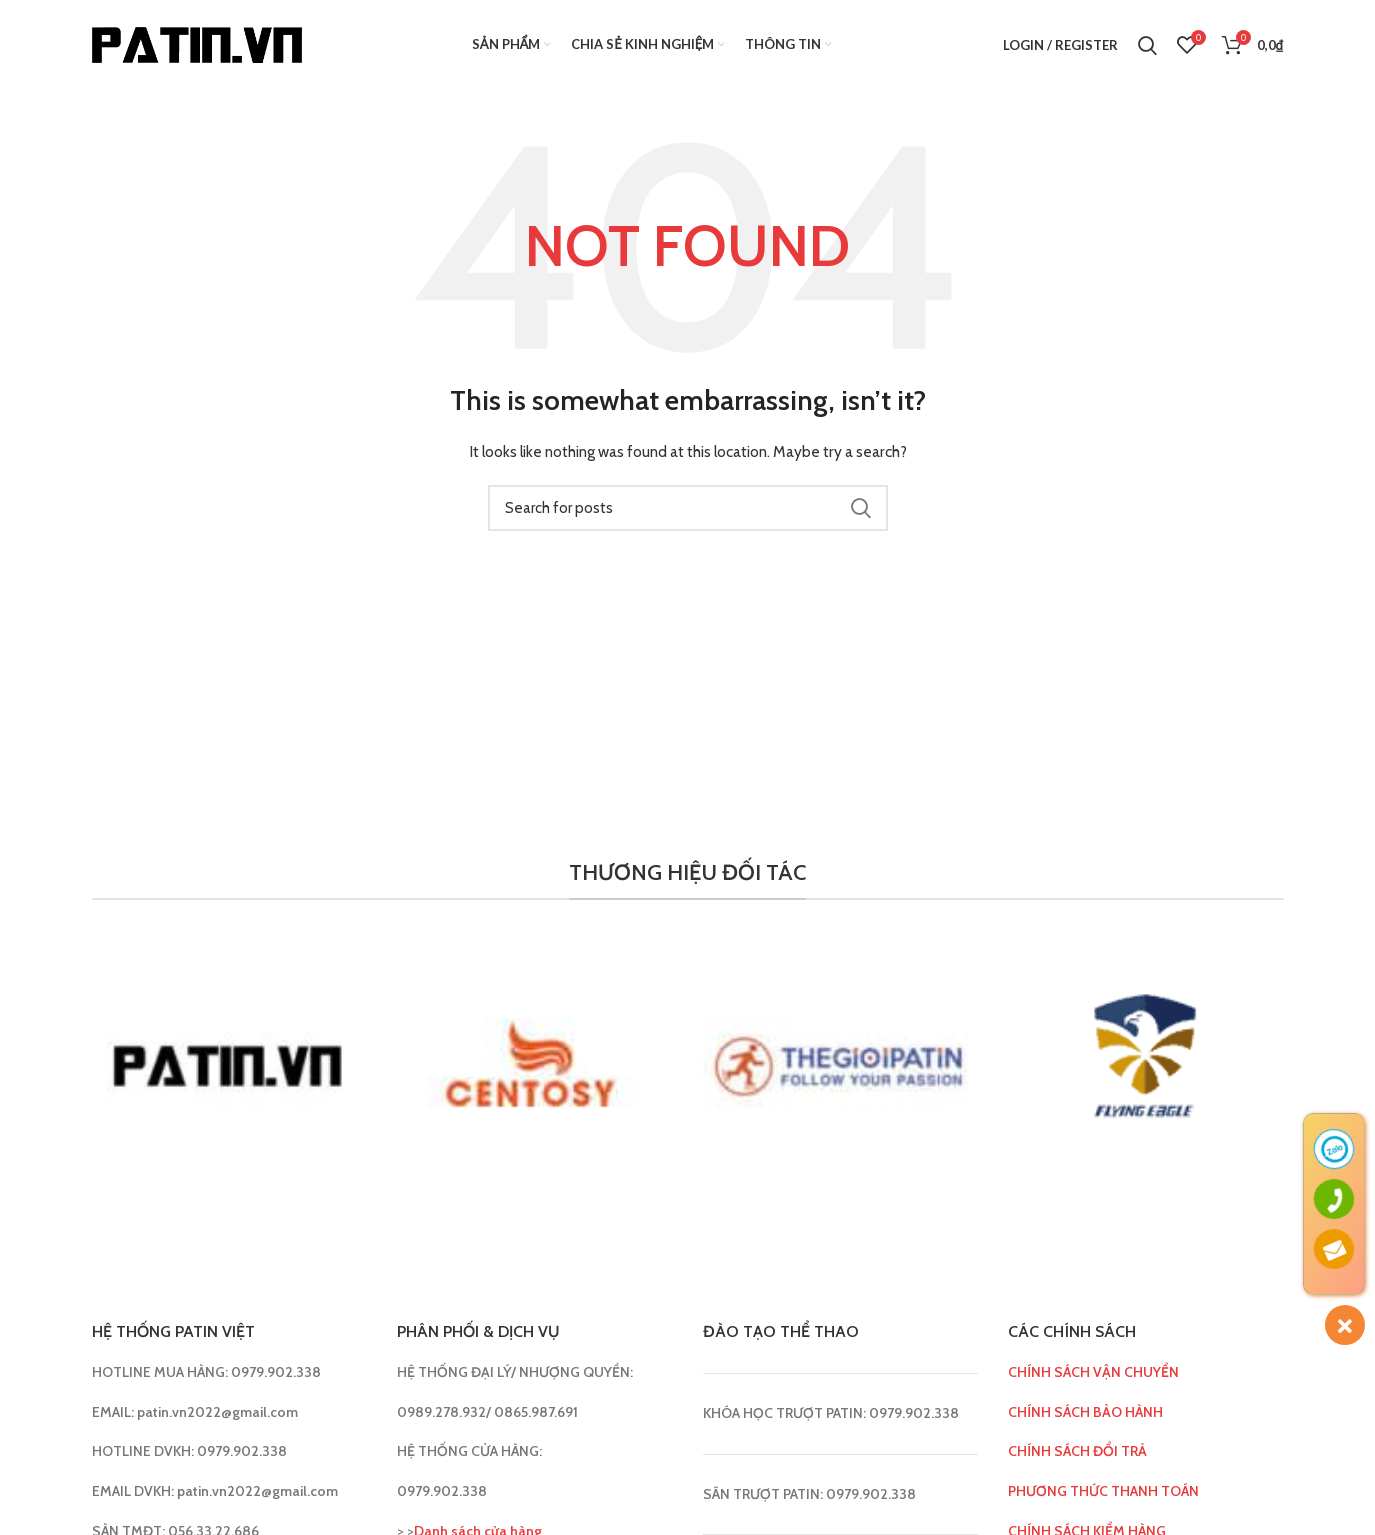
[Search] (1147, 45)
